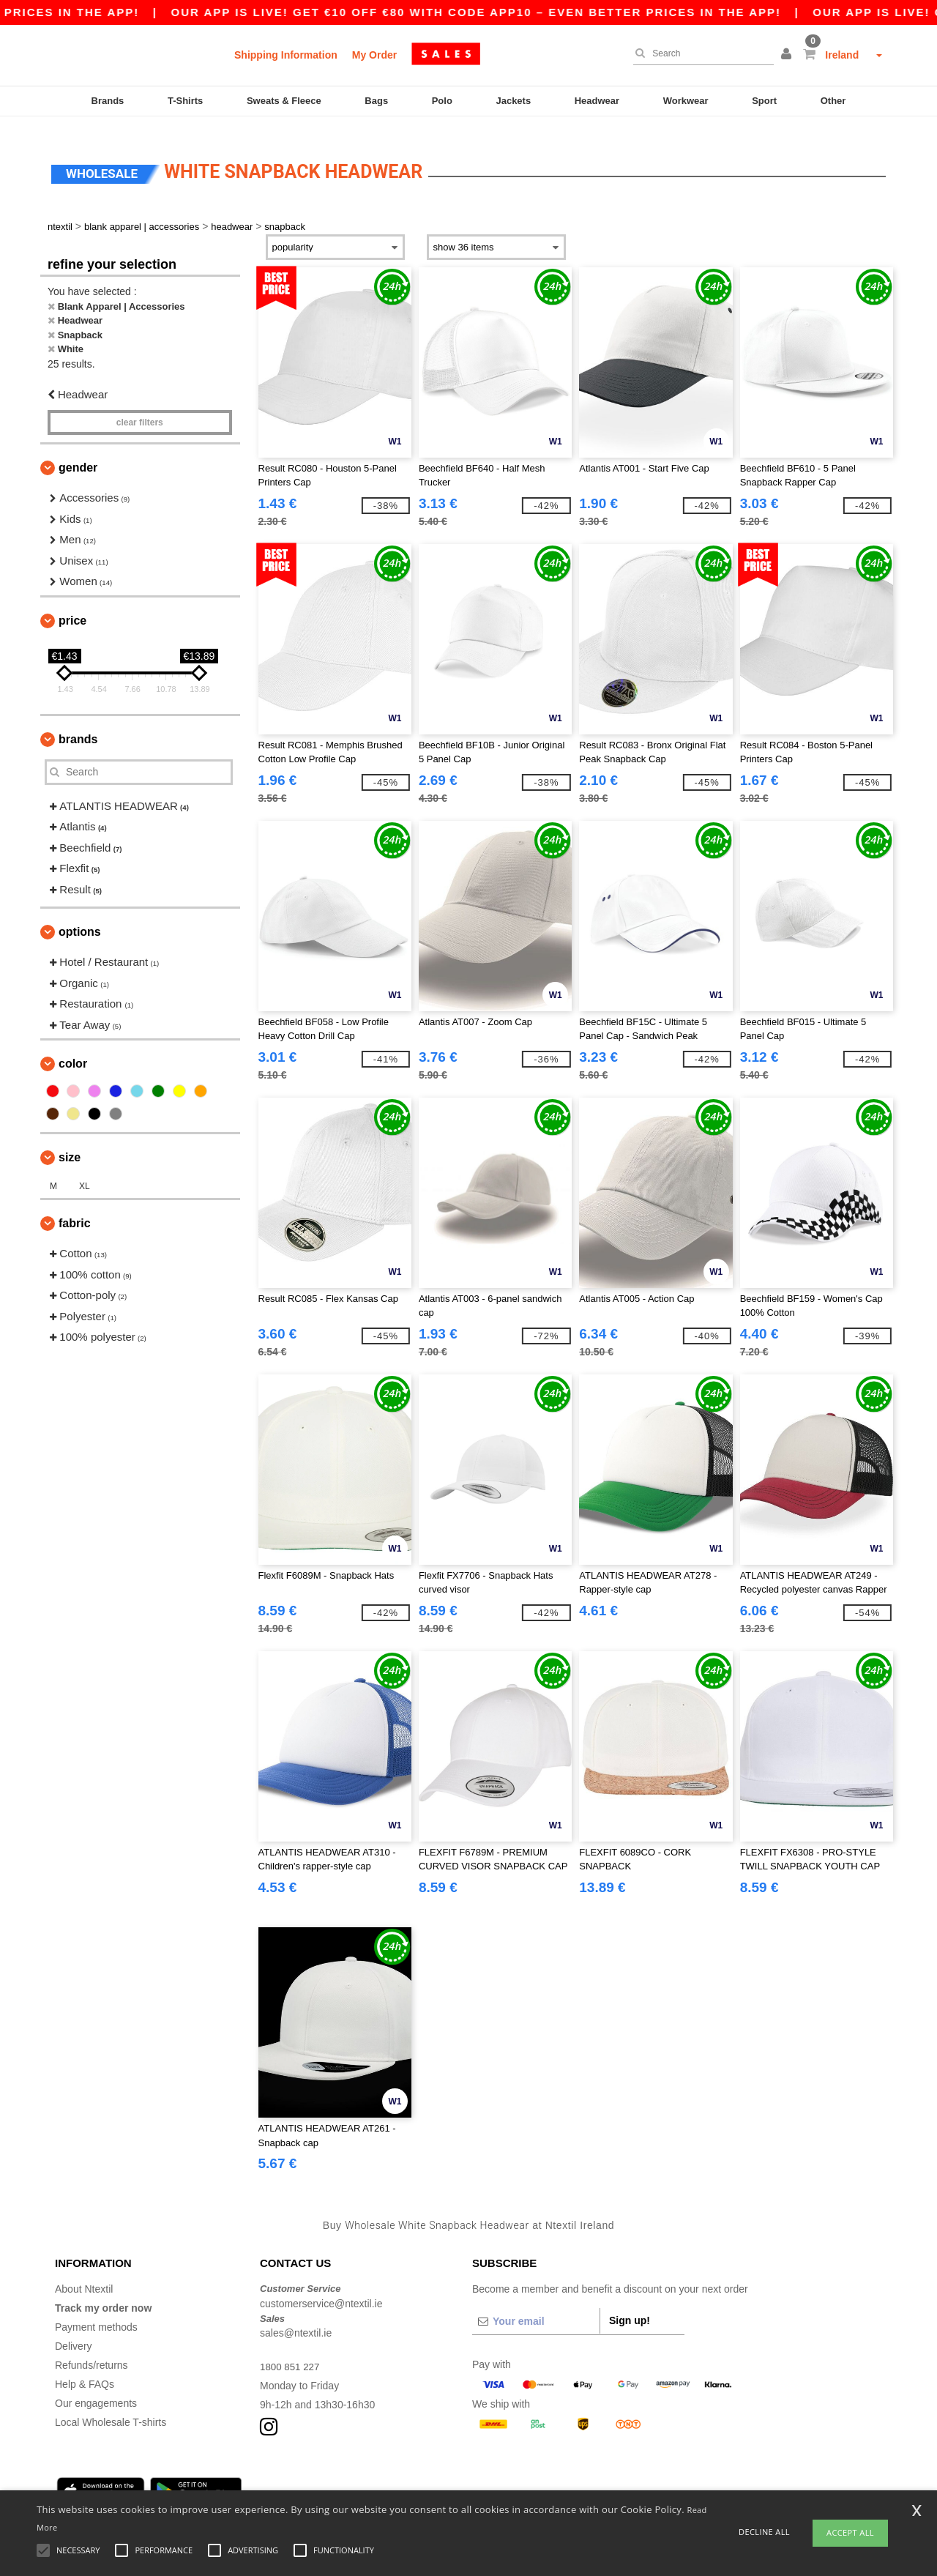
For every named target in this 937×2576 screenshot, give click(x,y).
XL (84, 1170)
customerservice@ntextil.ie (321, 2287)
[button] (788, 55)
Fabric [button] (75, 1207)
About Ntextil (84, 2273)
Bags (376, 100)
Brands (108, 100)
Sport (764, 100)
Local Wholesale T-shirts (110, 2406)
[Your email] (536, 2305)
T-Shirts (185, 100)
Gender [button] (78, 451)
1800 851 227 (291, 2350)
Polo (442, 100)
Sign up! (629, 2304)
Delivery (73, 2330)
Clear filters (139, 406)
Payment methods (96, 2311)
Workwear (686, 100)
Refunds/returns (91, 2349)
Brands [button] (78, 723)
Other (833, 100)
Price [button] (72, 604)
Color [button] (73, 1047)
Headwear (597, 100)
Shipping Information (285, 55)
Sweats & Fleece (284, 100)
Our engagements (96, 2387)
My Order (374, 55)
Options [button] (80, 915)
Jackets (513, 100)
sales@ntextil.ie (296, 2317)
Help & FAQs (84, 2368)
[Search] (699, 53)
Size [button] (70, 1141)
